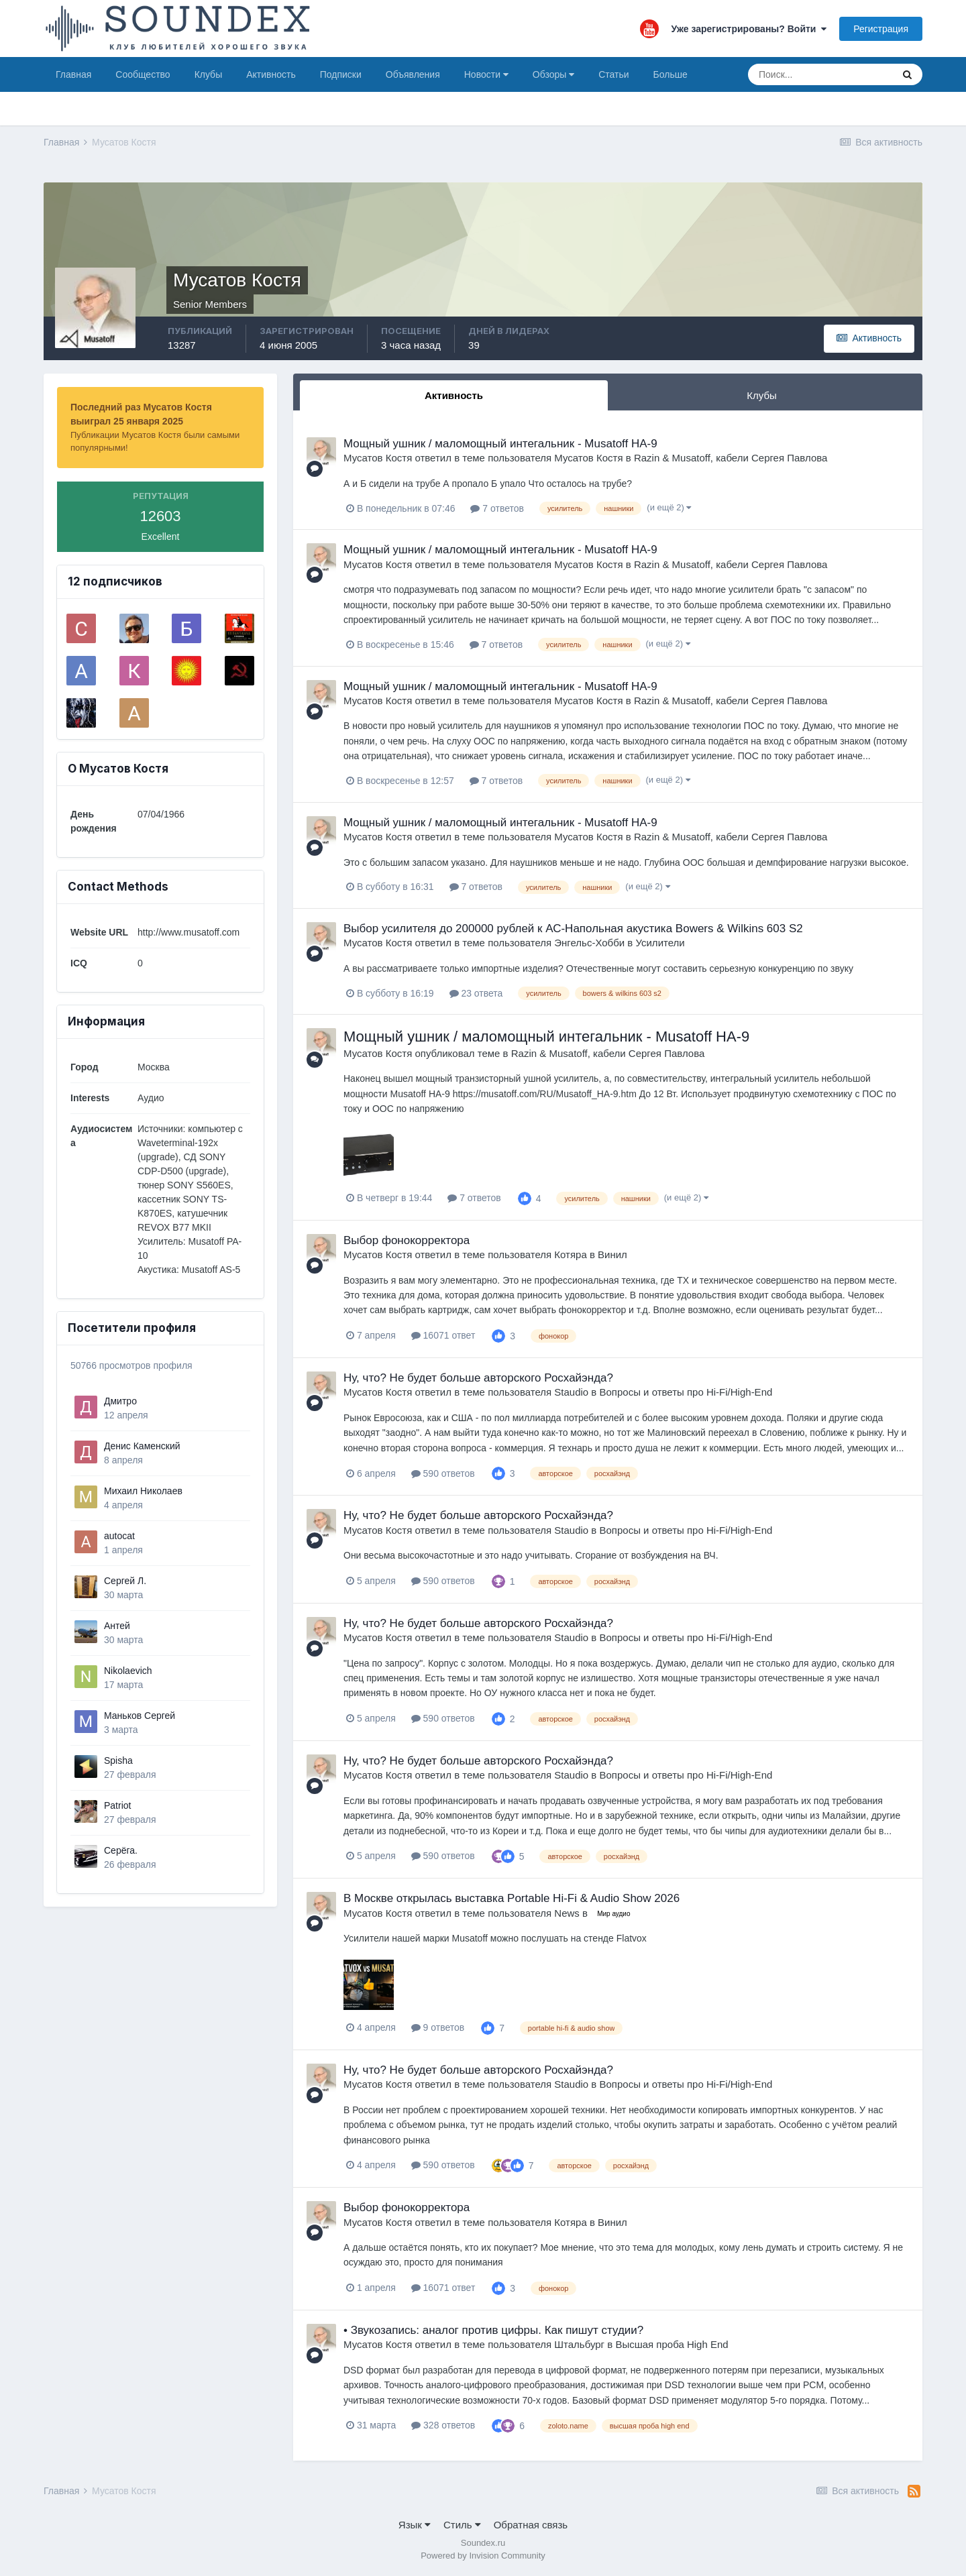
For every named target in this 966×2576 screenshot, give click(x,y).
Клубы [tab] (762, 395)
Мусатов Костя (377, 457)
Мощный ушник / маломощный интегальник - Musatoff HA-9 (500, 443)
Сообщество (142, 74)
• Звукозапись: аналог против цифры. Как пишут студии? (493, 2330)
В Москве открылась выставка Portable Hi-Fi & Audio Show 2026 (511, 1898)
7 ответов (497, 508)
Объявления (413, 74)
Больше (670, 74)
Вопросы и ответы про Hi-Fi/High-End (685, 1392)
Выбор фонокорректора (406, 1240)
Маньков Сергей (139, 1715)
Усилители (659, 942)
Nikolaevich (128, 1670)
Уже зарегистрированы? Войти (749, 28)
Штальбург (579, 2344)
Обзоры (553, 74)
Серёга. (121, 1850)
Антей (117, 1625)
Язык (414, 2524)
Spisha (118, 1760)
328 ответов (443, 2425)
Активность (271, 74)
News (567, 1913)
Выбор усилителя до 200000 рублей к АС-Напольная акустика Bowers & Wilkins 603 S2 (573, 928)
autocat (119, 1535)
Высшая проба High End (671, 2344)
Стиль (462, 2524)
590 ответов (443, 1473)
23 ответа (476, 993)
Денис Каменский (142, 1446)
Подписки (341, 74)
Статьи (613, 74)
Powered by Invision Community (483, 2556)
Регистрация (880, 28)
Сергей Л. (125, 1580)
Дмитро (120, 1401)
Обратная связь (531, 2524)
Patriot (117, 1805)
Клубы (209, 74)
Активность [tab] (454, 395)
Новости (486, 74)
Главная (73, 74)
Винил (612, 1254)
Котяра (570, 1254)
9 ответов (438, 2027)
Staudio (571, 1392)
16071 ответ (443, 1335)
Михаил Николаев (143, 1491)
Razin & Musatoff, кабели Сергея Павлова (731, 457)
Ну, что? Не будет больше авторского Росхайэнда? (478, 1377)
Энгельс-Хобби (589, 942)
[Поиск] (820, 74)
